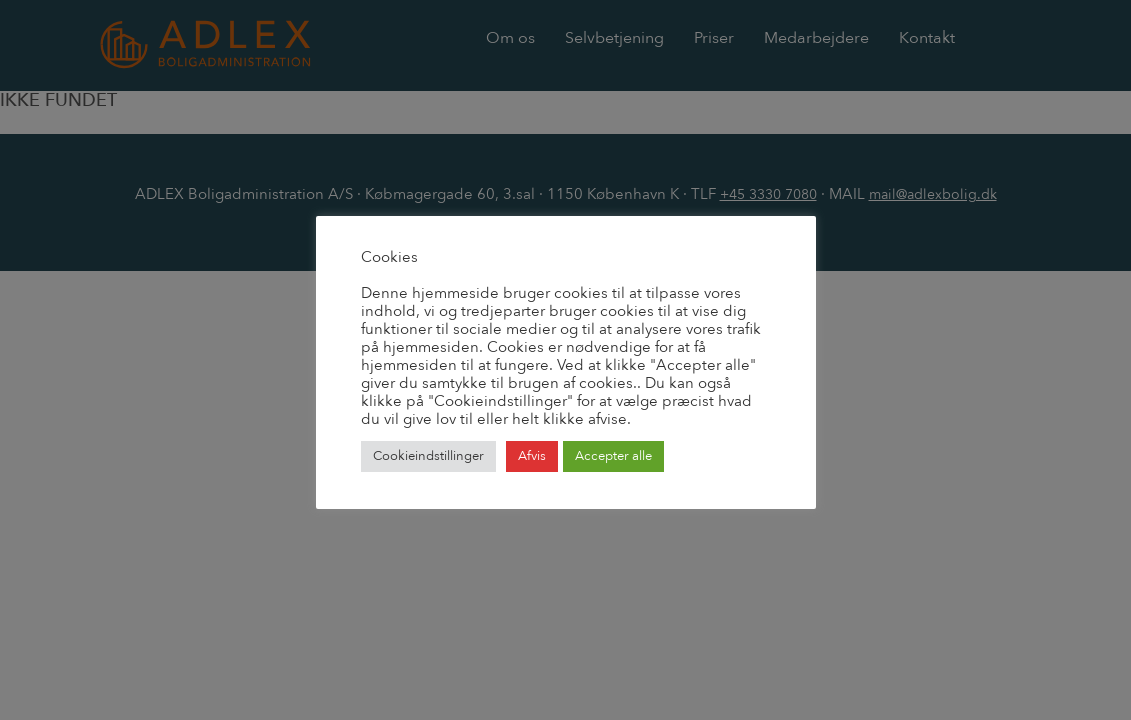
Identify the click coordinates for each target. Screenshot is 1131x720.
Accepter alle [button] (613, 456)
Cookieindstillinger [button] (428, 456)
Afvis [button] (532, 456)
